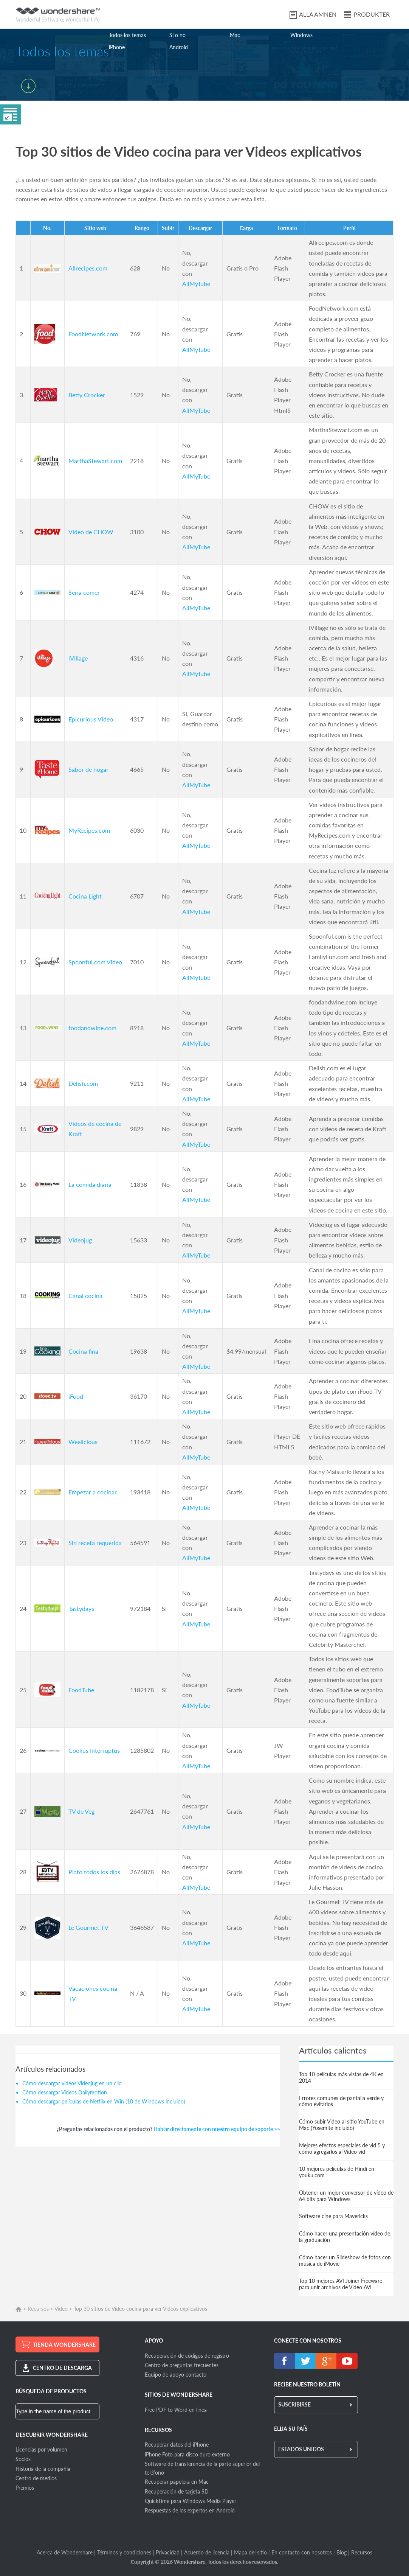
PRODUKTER (371, 14)
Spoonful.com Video (95, 961)
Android (178, 47)
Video (61, 2308)
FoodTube (81, 1689)
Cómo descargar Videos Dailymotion (64, 2092)
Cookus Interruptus (94, 1750)
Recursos (38, 2308)
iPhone (117, 47)
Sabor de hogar (88, 769)
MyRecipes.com (89, 830)
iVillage (78, 658)
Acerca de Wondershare (65, 2552)
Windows (301, 35)
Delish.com (83, 1083)
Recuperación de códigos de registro (187, 2355)
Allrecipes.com (87, 268)
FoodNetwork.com (93, 333)
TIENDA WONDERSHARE (64, 2344)
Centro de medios (36, 2478)
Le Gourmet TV (88, 1927)
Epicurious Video (90, 719)
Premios (24, 2487)
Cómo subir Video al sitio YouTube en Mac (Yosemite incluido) (341, 2124)
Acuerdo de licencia (206, 2552)
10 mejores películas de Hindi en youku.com (336, 2172)
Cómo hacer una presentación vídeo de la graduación (344, 2236)
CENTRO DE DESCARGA (62, 2368)
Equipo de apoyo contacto (175, 2374)
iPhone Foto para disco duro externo (187, 2454)
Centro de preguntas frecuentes (181, 2365)
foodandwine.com (92, 1027)
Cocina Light (85, 896)
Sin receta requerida (95, 1542)
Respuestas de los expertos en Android (190, 2510)
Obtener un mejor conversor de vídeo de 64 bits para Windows (346, 2195)
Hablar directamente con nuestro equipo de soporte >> (216, 2129)
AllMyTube (196, 283)
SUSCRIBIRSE (294, 2404)
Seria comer (84, 592)
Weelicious (83, 1441)
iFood (75, 1396)
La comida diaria (90, 1184)
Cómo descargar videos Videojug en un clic (71, 2083)
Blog (341, 2552)
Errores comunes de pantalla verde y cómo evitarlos (341, 2101)
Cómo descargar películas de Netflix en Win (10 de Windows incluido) (103, 2101)
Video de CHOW (90, 531)
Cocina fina (83, 1351)
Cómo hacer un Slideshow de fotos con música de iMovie (345, 2260)
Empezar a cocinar (92, 1492)
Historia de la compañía (42, 2469)
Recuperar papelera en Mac (177, 2481)
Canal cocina (85, 1295)
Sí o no (177, 35)
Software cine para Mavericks (333, 2216)
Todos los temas (127, 35)
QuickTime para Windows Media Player (190, 2501)
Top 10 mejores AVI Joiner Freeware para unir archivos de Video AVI (340, 2284)
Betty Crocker (86, 394)
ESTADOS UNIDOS (301, 2449)
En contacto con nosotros (301, 2552)
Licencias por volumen (41, 2449)
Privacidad (168, 2552)
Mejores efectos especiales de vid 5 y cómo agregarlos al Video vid (342, 2148)
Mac (235, 35)
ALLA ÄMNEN (317, 14)
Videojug (80, 1240)
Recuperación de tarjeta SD (177, 2491)
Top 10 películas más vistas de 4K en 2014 (341, 2077)
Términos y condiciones (124, 2552)
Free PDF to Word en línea (176, 2410)
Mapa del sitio (250, 2552)
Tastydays (81, 1608)
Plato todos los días (94, 1871)
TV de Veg (81, 1811)
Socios (23, 2459)
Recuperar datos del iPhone (177, 2444)
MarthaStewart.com (95, 460)
